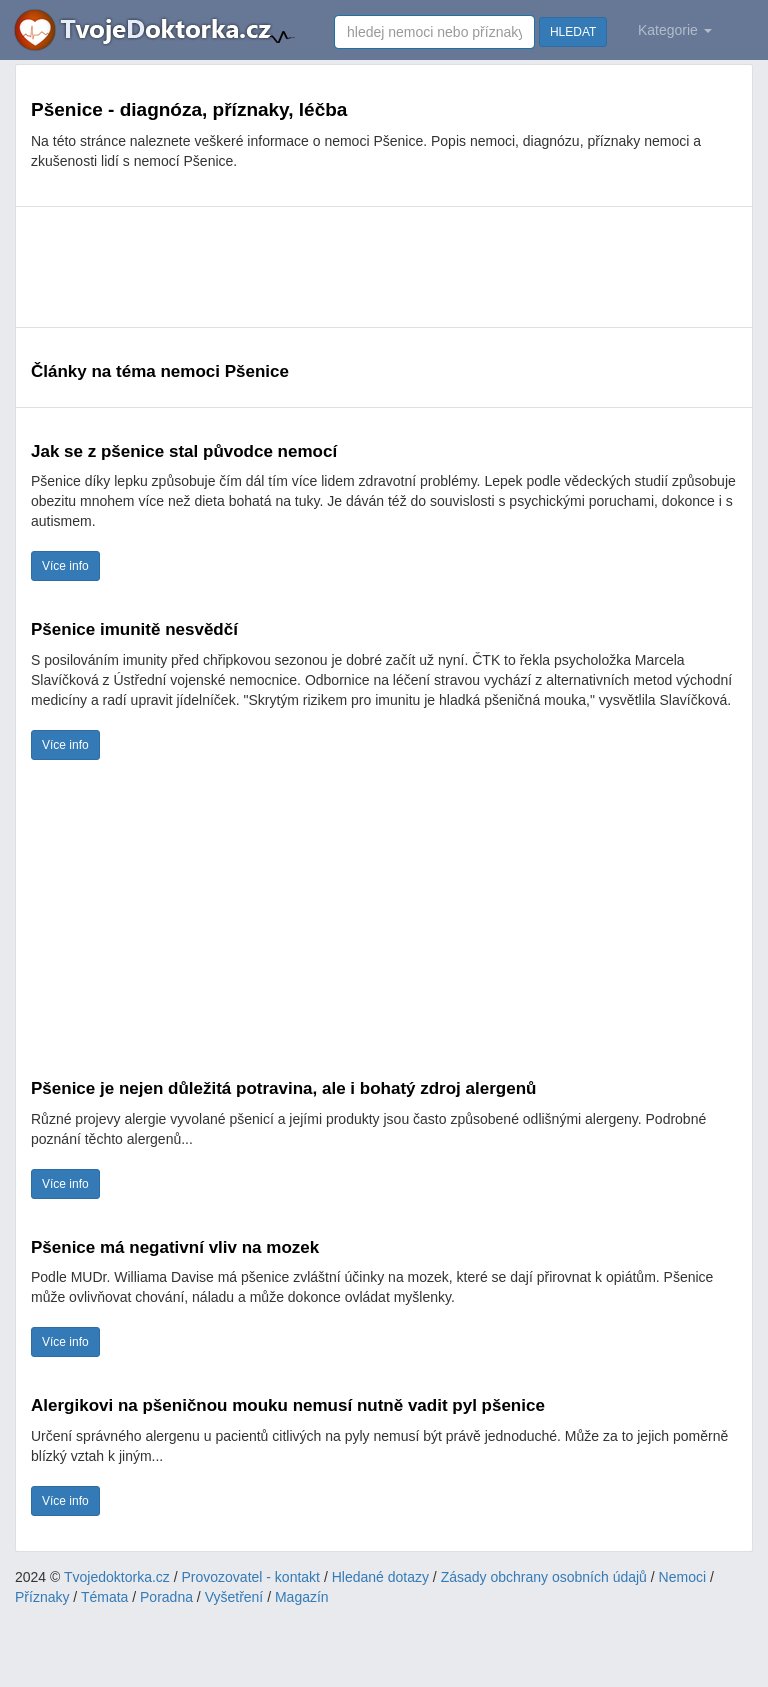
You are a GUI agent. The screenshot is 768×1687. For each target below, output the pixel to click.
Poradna (166, 1597)
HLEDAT (573, 32)
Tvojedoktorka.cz (117, 1577)
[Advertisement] (384, 267)
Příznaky (42, 1597)
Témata (104, 1597)
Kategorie (675, 30)
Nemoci (682, 1577)
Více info (65, 566)
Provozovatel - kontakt (251, 1577)
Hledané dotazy (380, 1577)
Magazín (302, 1597)
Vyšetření (234, 1597)
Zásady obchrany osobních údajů (544, 1577)
